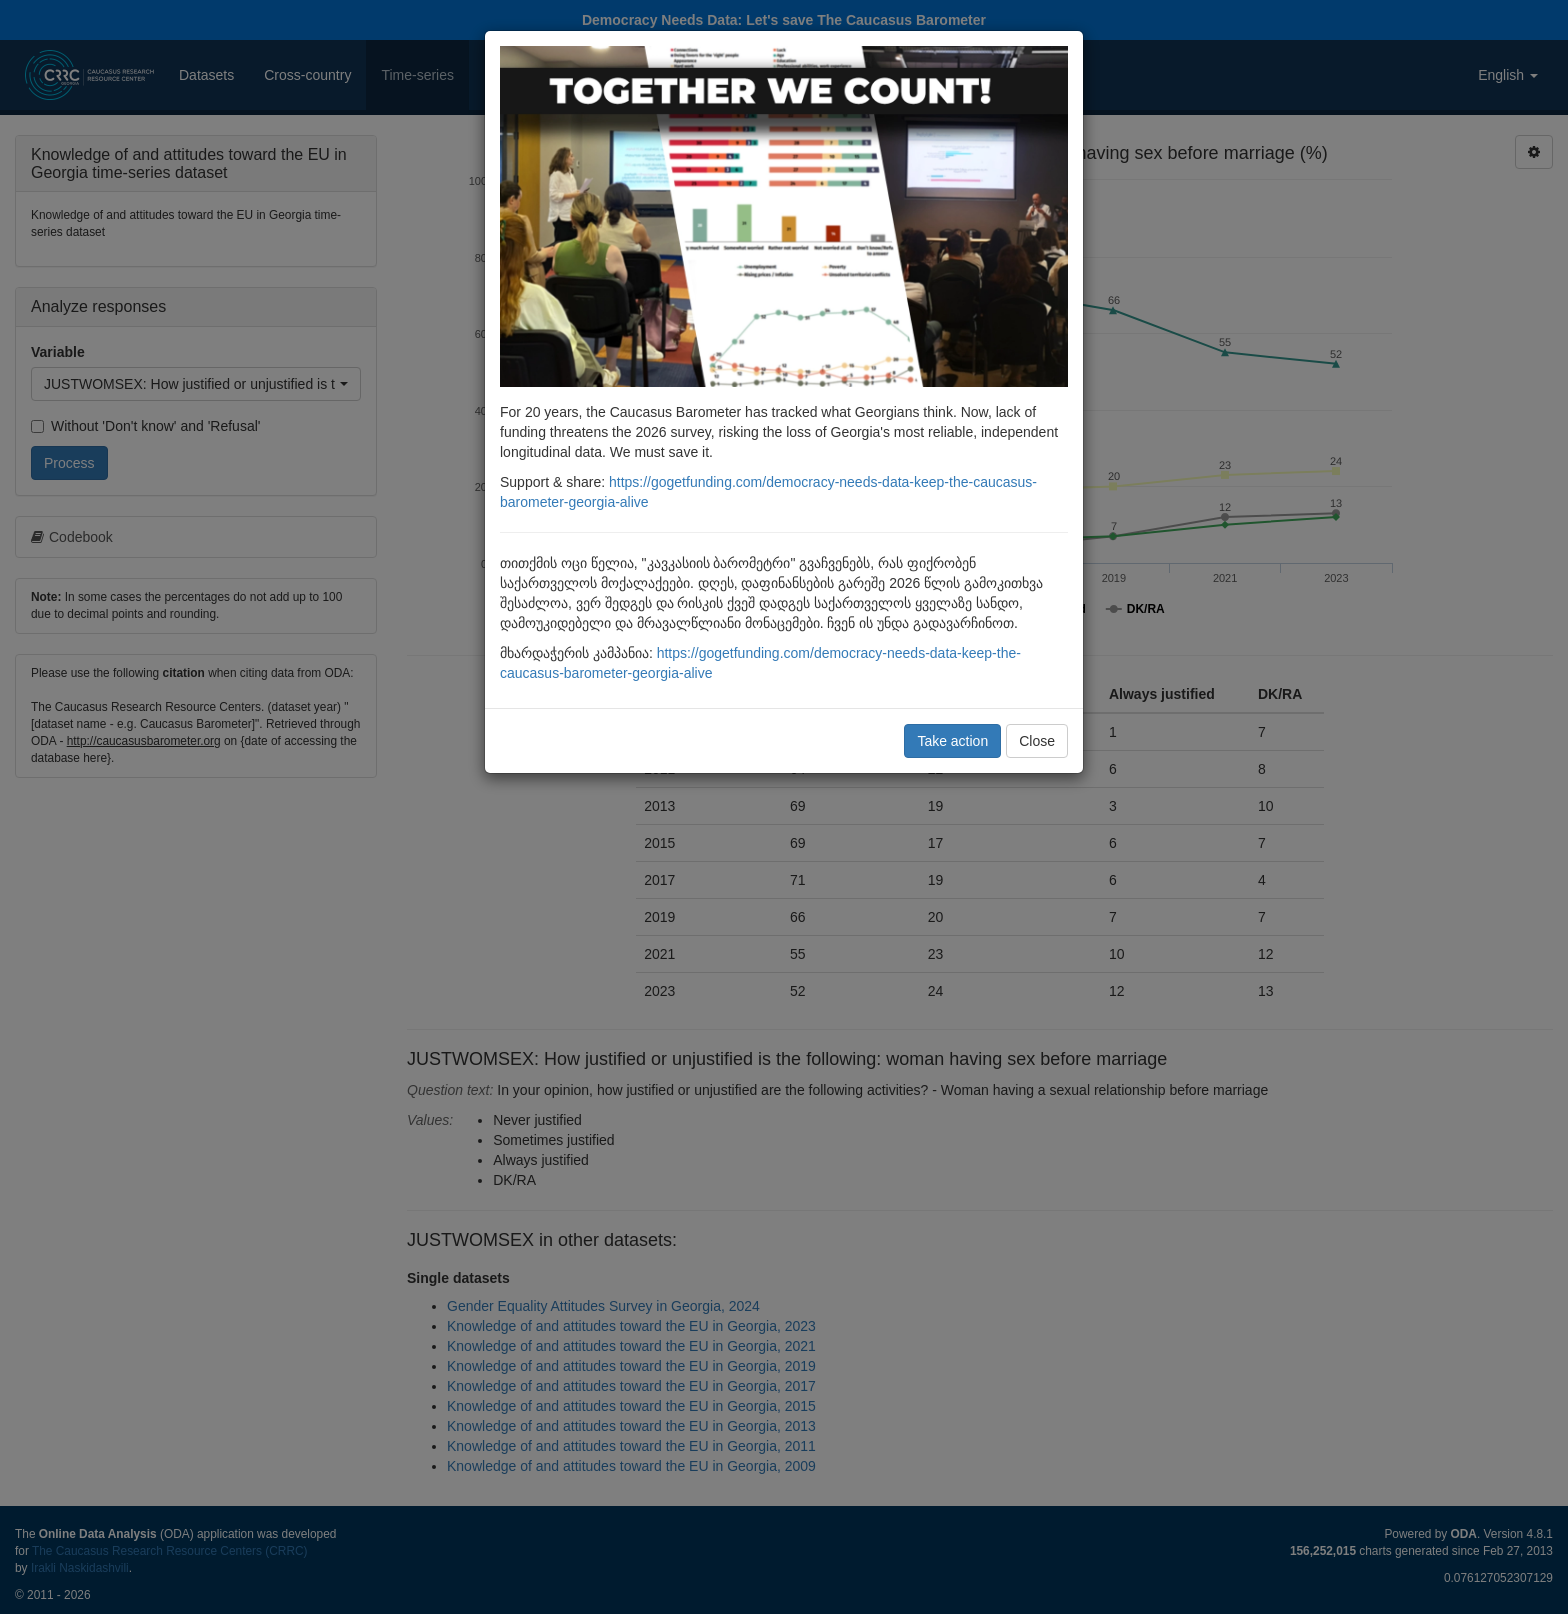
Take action (952, 741)
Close (1037, 741)
